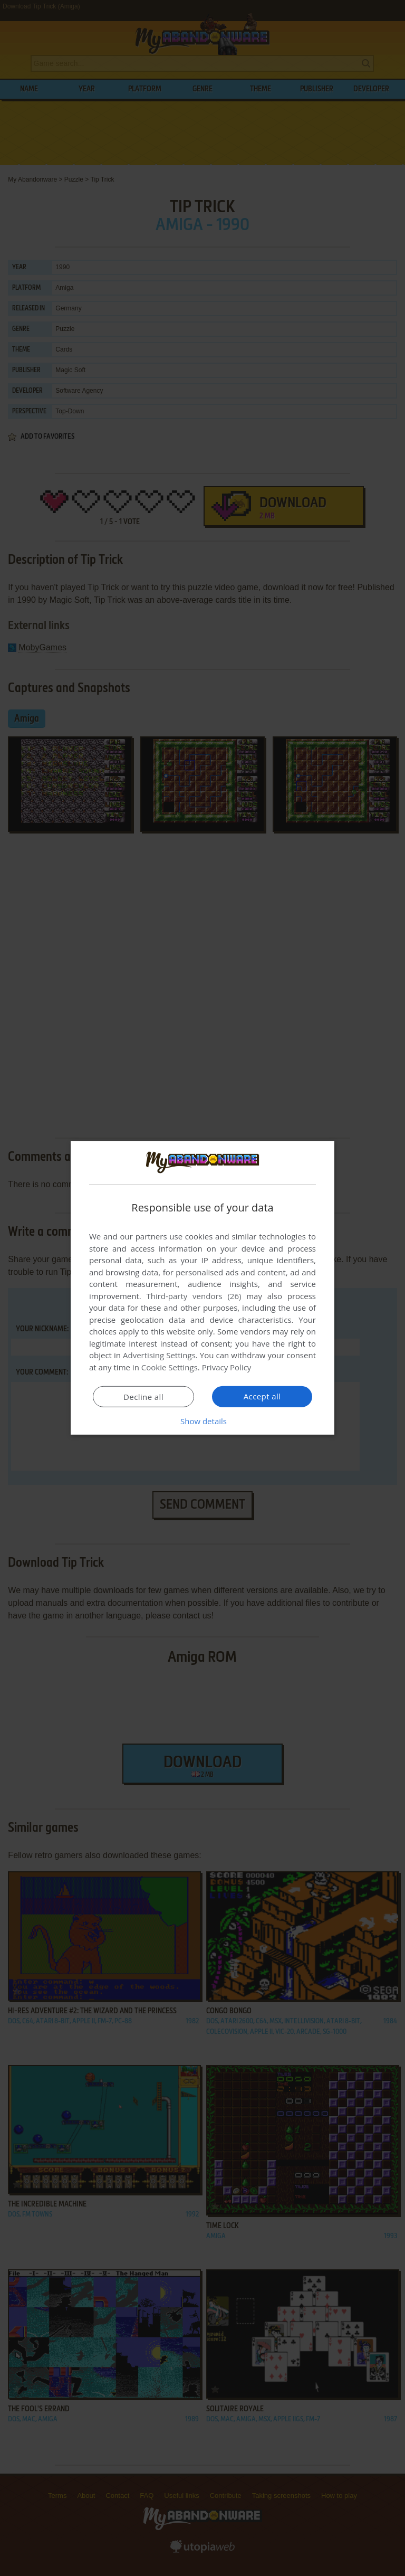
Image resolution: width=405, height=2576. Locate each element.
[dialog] (202, 1288)
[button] (202, 1421)
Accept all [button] (262, 1396)
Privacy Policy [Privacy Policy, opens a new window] (227, 1367)
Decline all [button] (143, 1396)
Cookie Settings (169, 1367)
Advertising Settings (159, 1355)
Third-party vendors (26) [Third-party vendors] (193, 1296)
